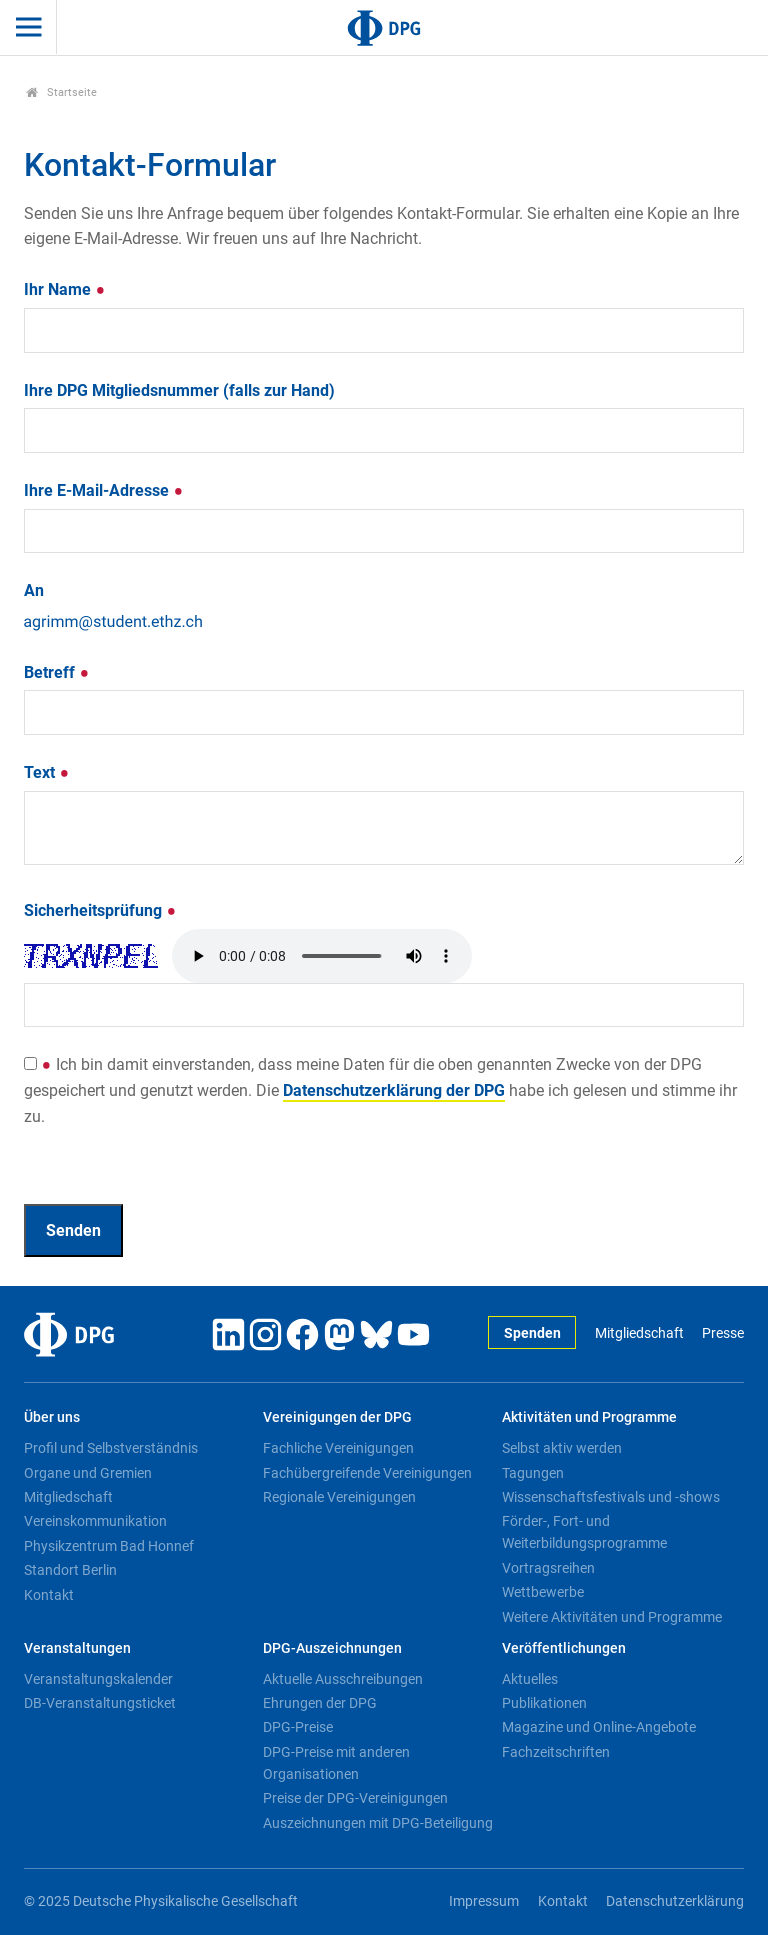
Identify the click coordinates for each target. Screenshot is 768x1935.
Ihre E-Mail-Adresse (104, 490)
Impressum (484, 1901)
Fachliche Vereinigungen (338, 1448)
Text (47, 772)
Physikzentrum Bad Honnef (109, 1546)
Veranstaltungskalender (98, 1679)
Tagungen (533, 1473)
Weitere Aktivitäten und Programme (612, 1617)
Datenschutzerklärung (675, 1901)
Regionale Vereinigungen (339, 1497)
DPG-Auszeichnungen (332, 1648)
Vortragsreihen (548, 1568)
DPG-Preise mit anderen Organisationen (336, 1763)
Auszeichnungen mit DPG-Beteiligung (378, 1823)
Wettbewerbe (543, 1592)
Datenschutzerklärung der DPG (394, 1090)
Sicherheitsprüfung (100, 910)
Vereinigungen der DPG (337, 1417)
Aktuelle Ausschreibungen (343, 1679)
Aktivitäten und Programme (589, 1417)
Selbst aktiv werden (562, 1448)
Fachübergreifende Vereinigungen (367, 1473)
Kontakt (49, 1595)
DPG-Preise (298, 1727)
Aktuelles (530, 1679)
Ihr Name (65, 289)
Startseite (61, 92)
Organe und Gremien (88, 1473)
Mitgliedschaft (639, 1333)
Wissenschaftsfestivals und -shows (611, 1497)
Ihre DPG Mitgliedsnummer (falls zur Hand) (179, 390)
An (34, 590)
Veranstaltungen (77, 1648)
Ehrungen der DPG (320, 1703)
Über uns (52, 1417)
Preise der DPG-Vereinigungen (355, 1798)
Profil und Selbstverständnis (111, 1448)
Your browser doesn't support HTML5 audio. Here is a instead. (322, 956)
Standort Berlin (70, 1570)
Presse (723, 1333)
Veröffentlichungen (564, 1648)
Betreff (57, 672)
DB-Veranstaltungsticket (100, 1703)
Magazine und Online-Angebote (599, 1727)
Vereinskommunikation (95, 1521)
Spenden (532, 1333)
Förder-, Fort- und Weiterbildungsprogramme (584, 1532)
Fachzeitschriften (556, 1752)
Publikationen (544, 1703)
